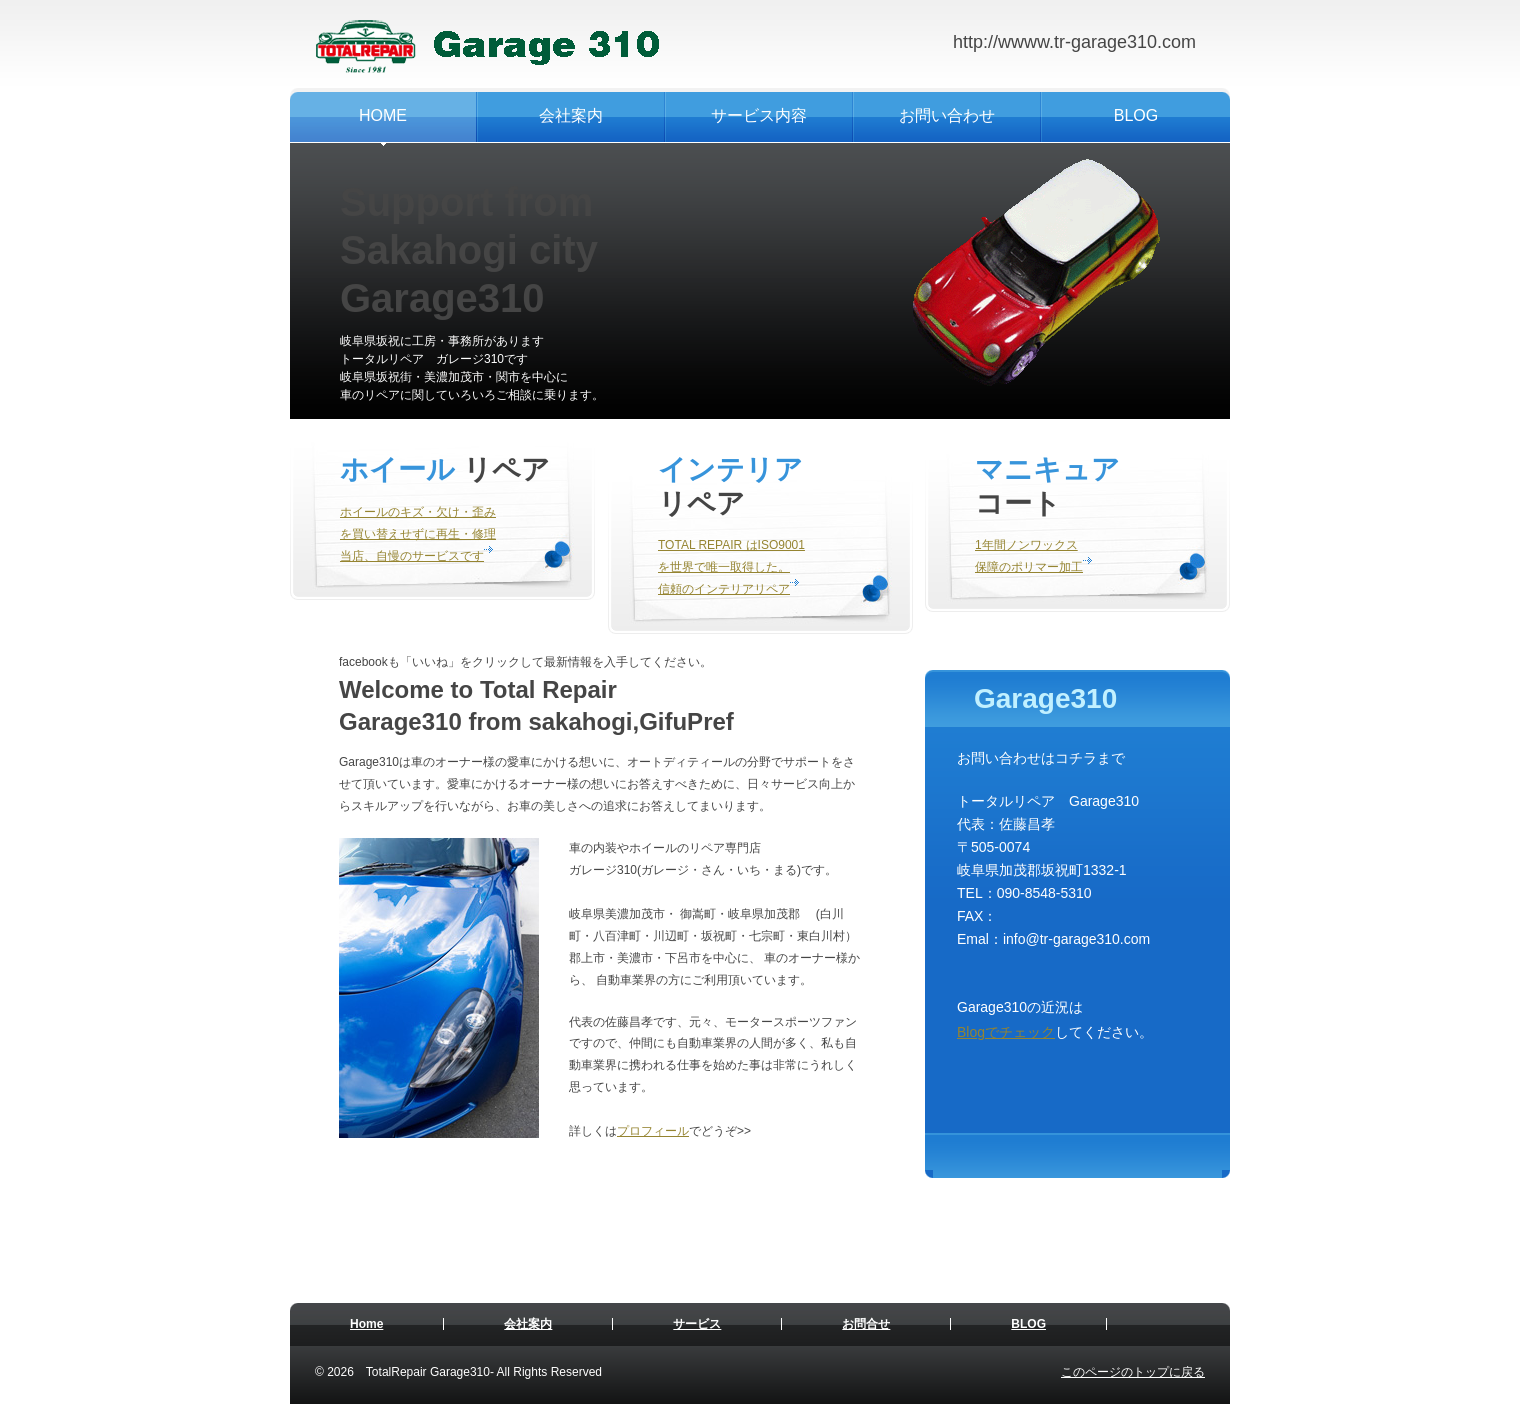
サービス (697, 1324)
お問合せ (866, 1324)
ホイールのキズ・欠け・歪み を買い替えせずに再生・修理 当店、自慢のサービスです (418, 534)
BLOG (1028, 1324)
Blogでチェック (1006, 1032)
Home (366, 1324)
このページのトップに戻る (1133, 1372)
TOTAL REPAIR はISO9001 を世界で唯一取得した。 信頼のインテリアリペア (731, 567)
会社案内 (528, 1324)
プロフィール (653, 1131)
